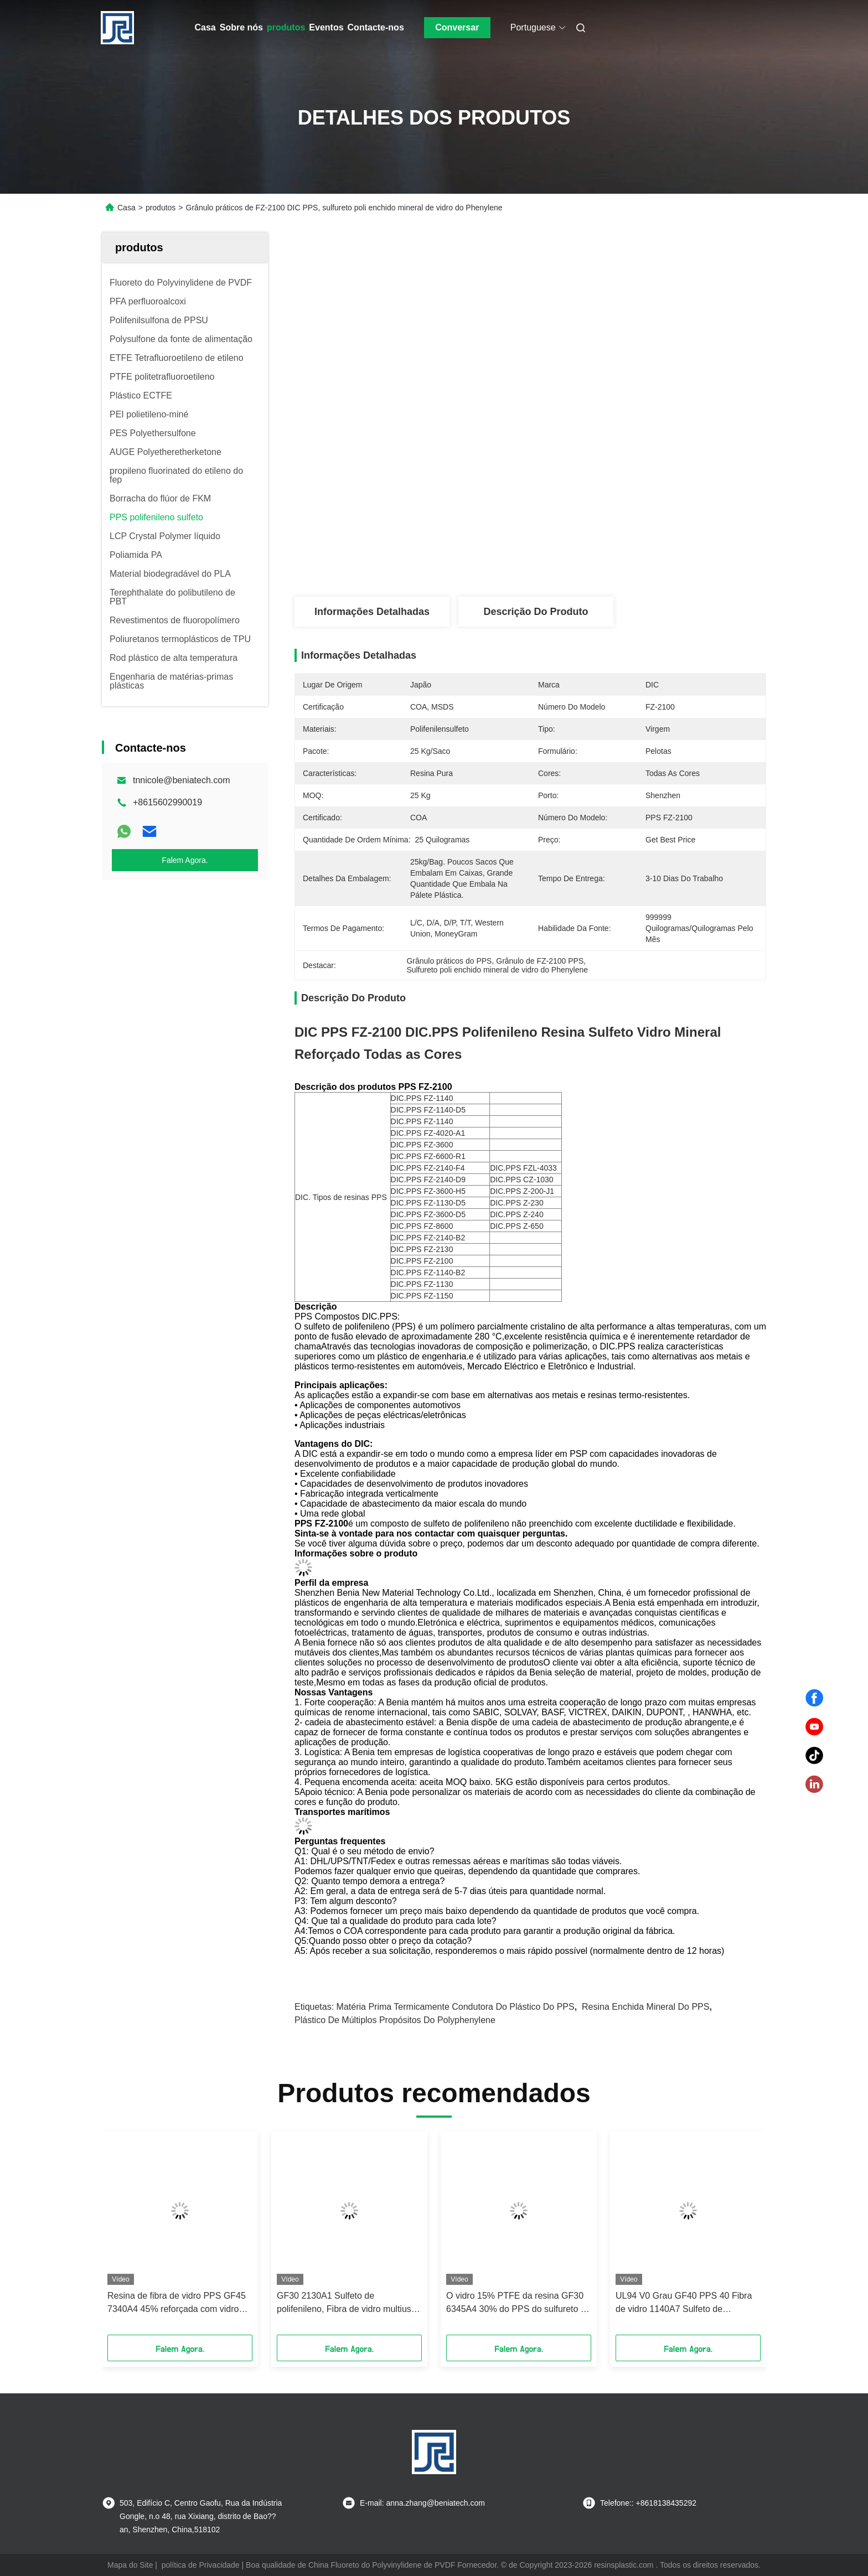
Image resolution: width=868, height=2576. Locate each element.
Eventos (326, 27)
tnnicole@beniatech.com (181, 780)
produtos (286, 27)
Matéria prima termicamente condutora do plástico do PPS (456, 2006)
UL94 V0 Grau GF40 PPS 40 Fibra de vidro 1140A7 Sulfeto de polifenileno (684, 2303)
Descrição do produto (535, 611)
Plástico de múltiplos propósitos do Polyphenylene (394, 2020)
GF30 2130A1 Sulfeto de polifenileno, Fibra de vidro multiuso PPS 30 (346, 2303)
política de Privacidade (201, 2565)
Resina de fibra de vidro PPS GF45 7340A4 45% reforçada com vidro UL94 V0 (176, 2303)
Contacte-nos (376, 27)
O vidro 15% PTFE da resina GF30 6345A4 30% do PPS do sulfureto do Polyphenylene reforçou (518, 2303)
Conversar (457, 27)
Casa (205, 27)
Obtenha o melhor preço (589, 560)
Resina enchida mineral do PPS (645, 2006)
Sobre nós (241, 27)
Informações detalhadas (372, 611)
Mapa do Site (130, 2565)
